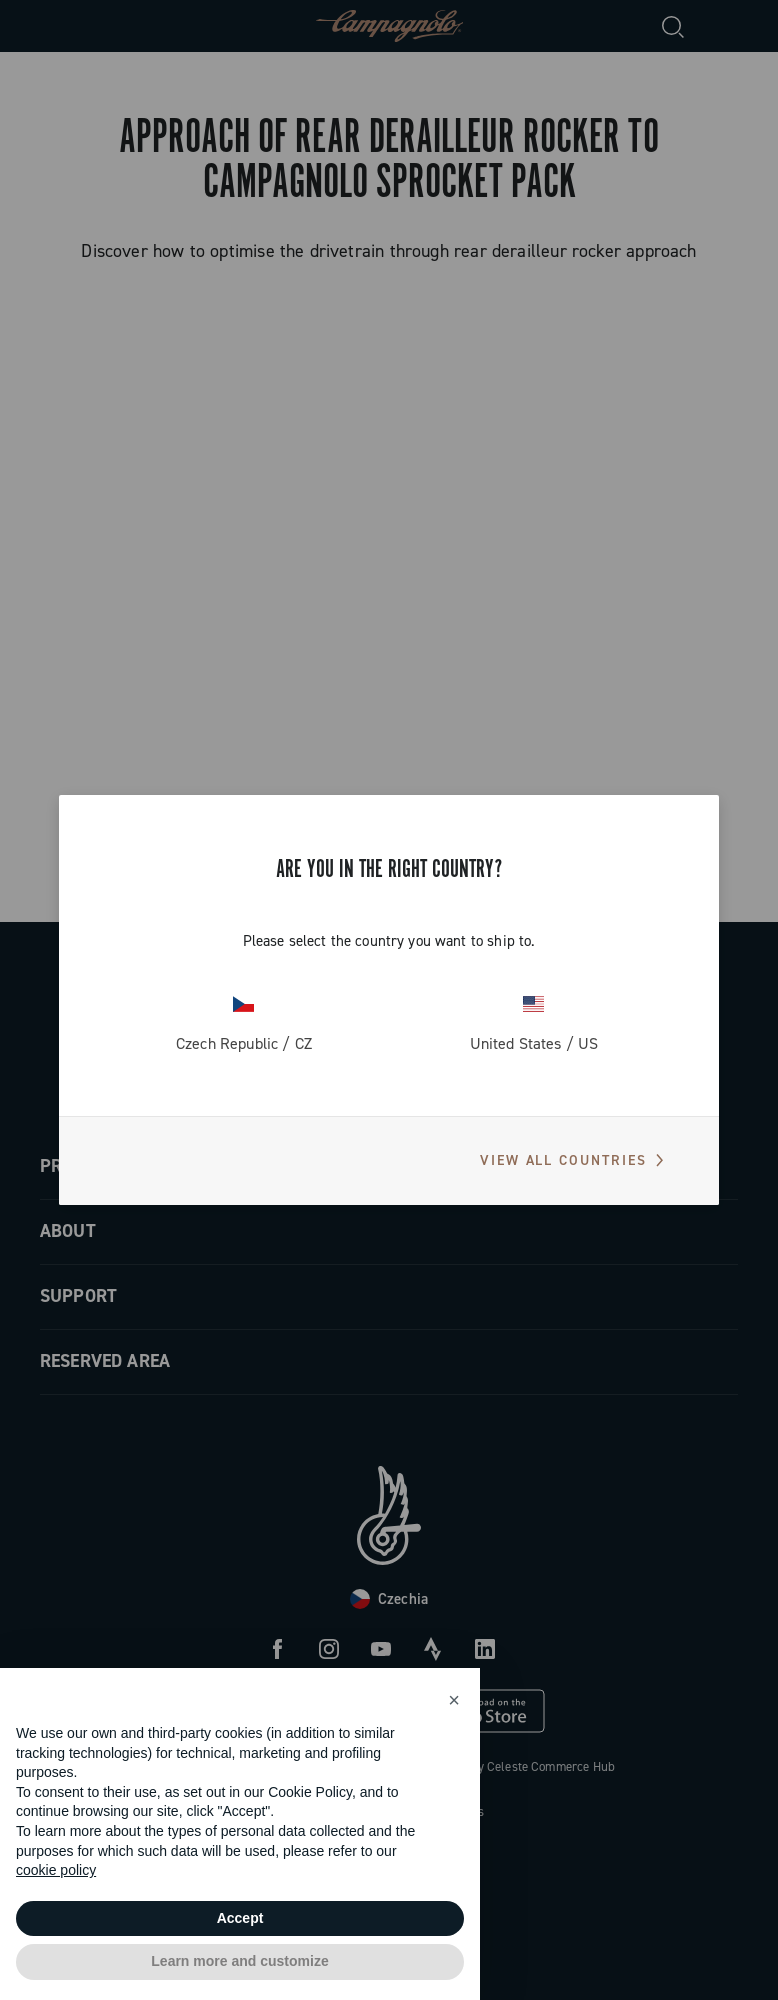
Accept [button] (240, 1918)
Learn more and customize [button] (239, 1961)
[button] (454, 1700)
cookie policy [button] (56, 1870)
